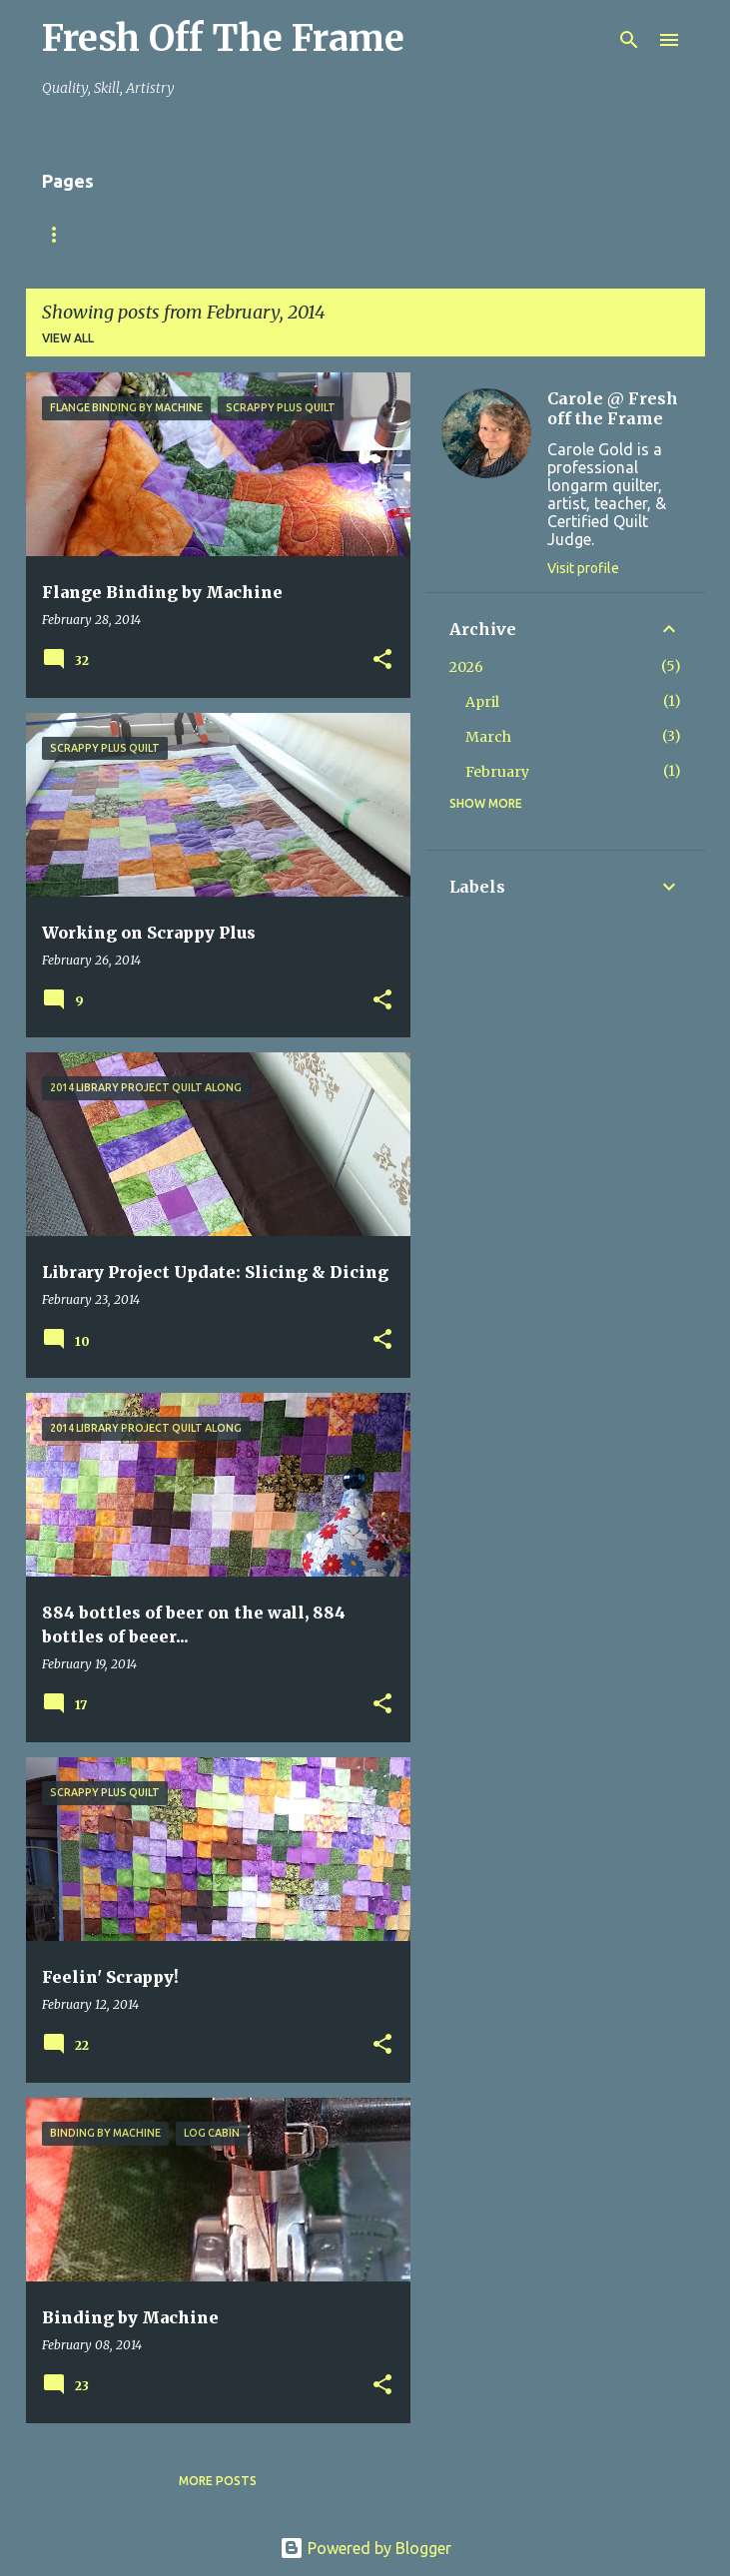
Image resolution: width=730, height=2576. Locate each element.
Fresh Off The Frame (223, 38)
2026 (466, 667)
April (482, 702)
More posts (218, 2480)
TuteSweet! (337, 234)
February (497, 772)
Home (61, 234)
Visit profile (583, 568)
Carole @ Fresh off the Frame (612, 408)
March (488, 737)
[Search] (629, 40)
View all (68, 337)
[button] (382, 660)
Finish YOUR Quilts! (188, 234)
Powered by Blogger (365, 2548)
